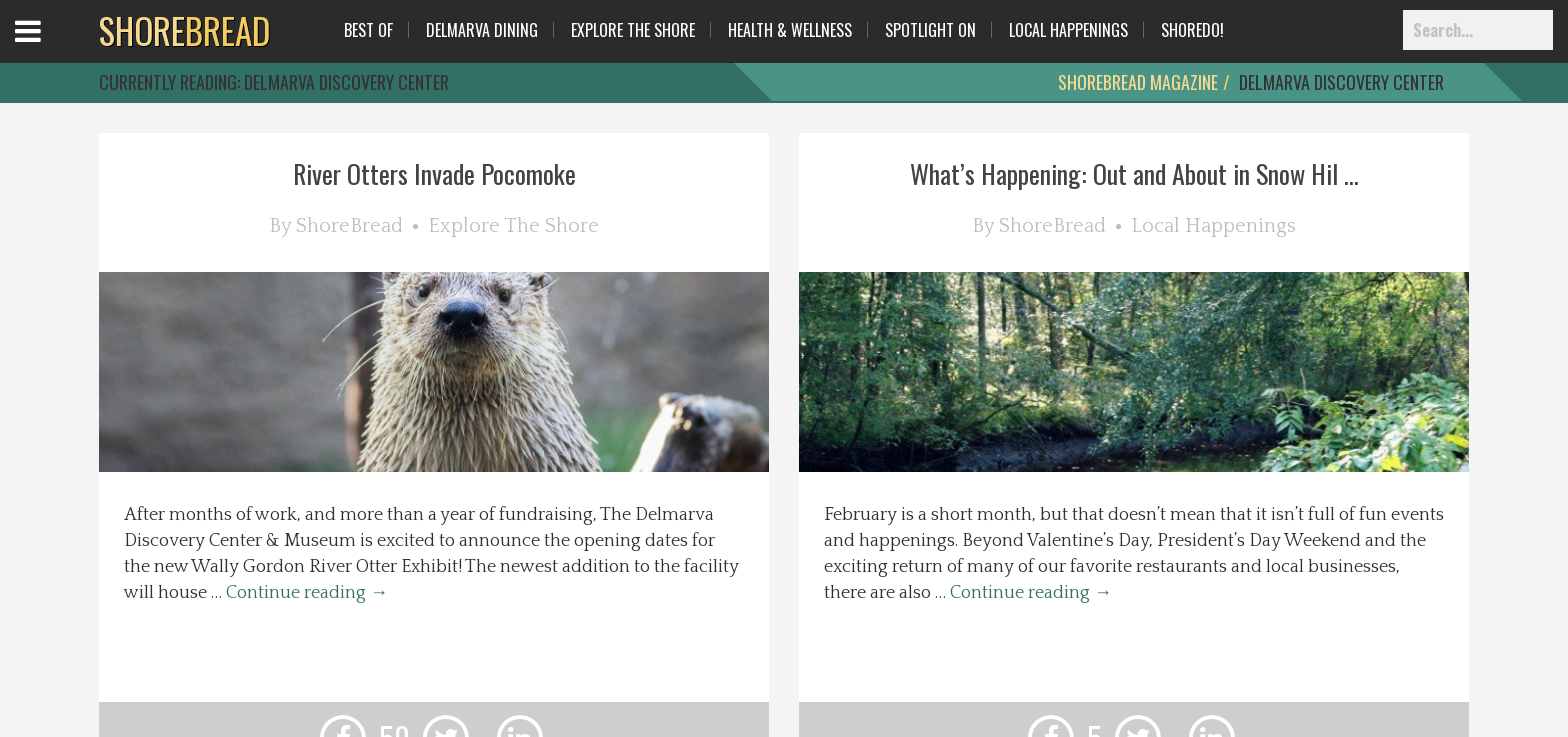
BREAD (184, 30)
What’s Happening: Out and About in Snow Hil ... (1134, 173)
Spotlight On (930, 30)
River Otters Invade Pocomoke (434, 173)
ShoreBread (349, 226)
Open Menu (52, 49)
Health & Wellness (790, 30)
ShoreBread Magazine (1138, 82)
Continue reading (307, 593)
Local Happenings (1068, 30)
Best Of (368, 30)
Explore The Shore (633, 30)
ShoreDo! (1192, 30)
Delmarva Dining (482, 30)
